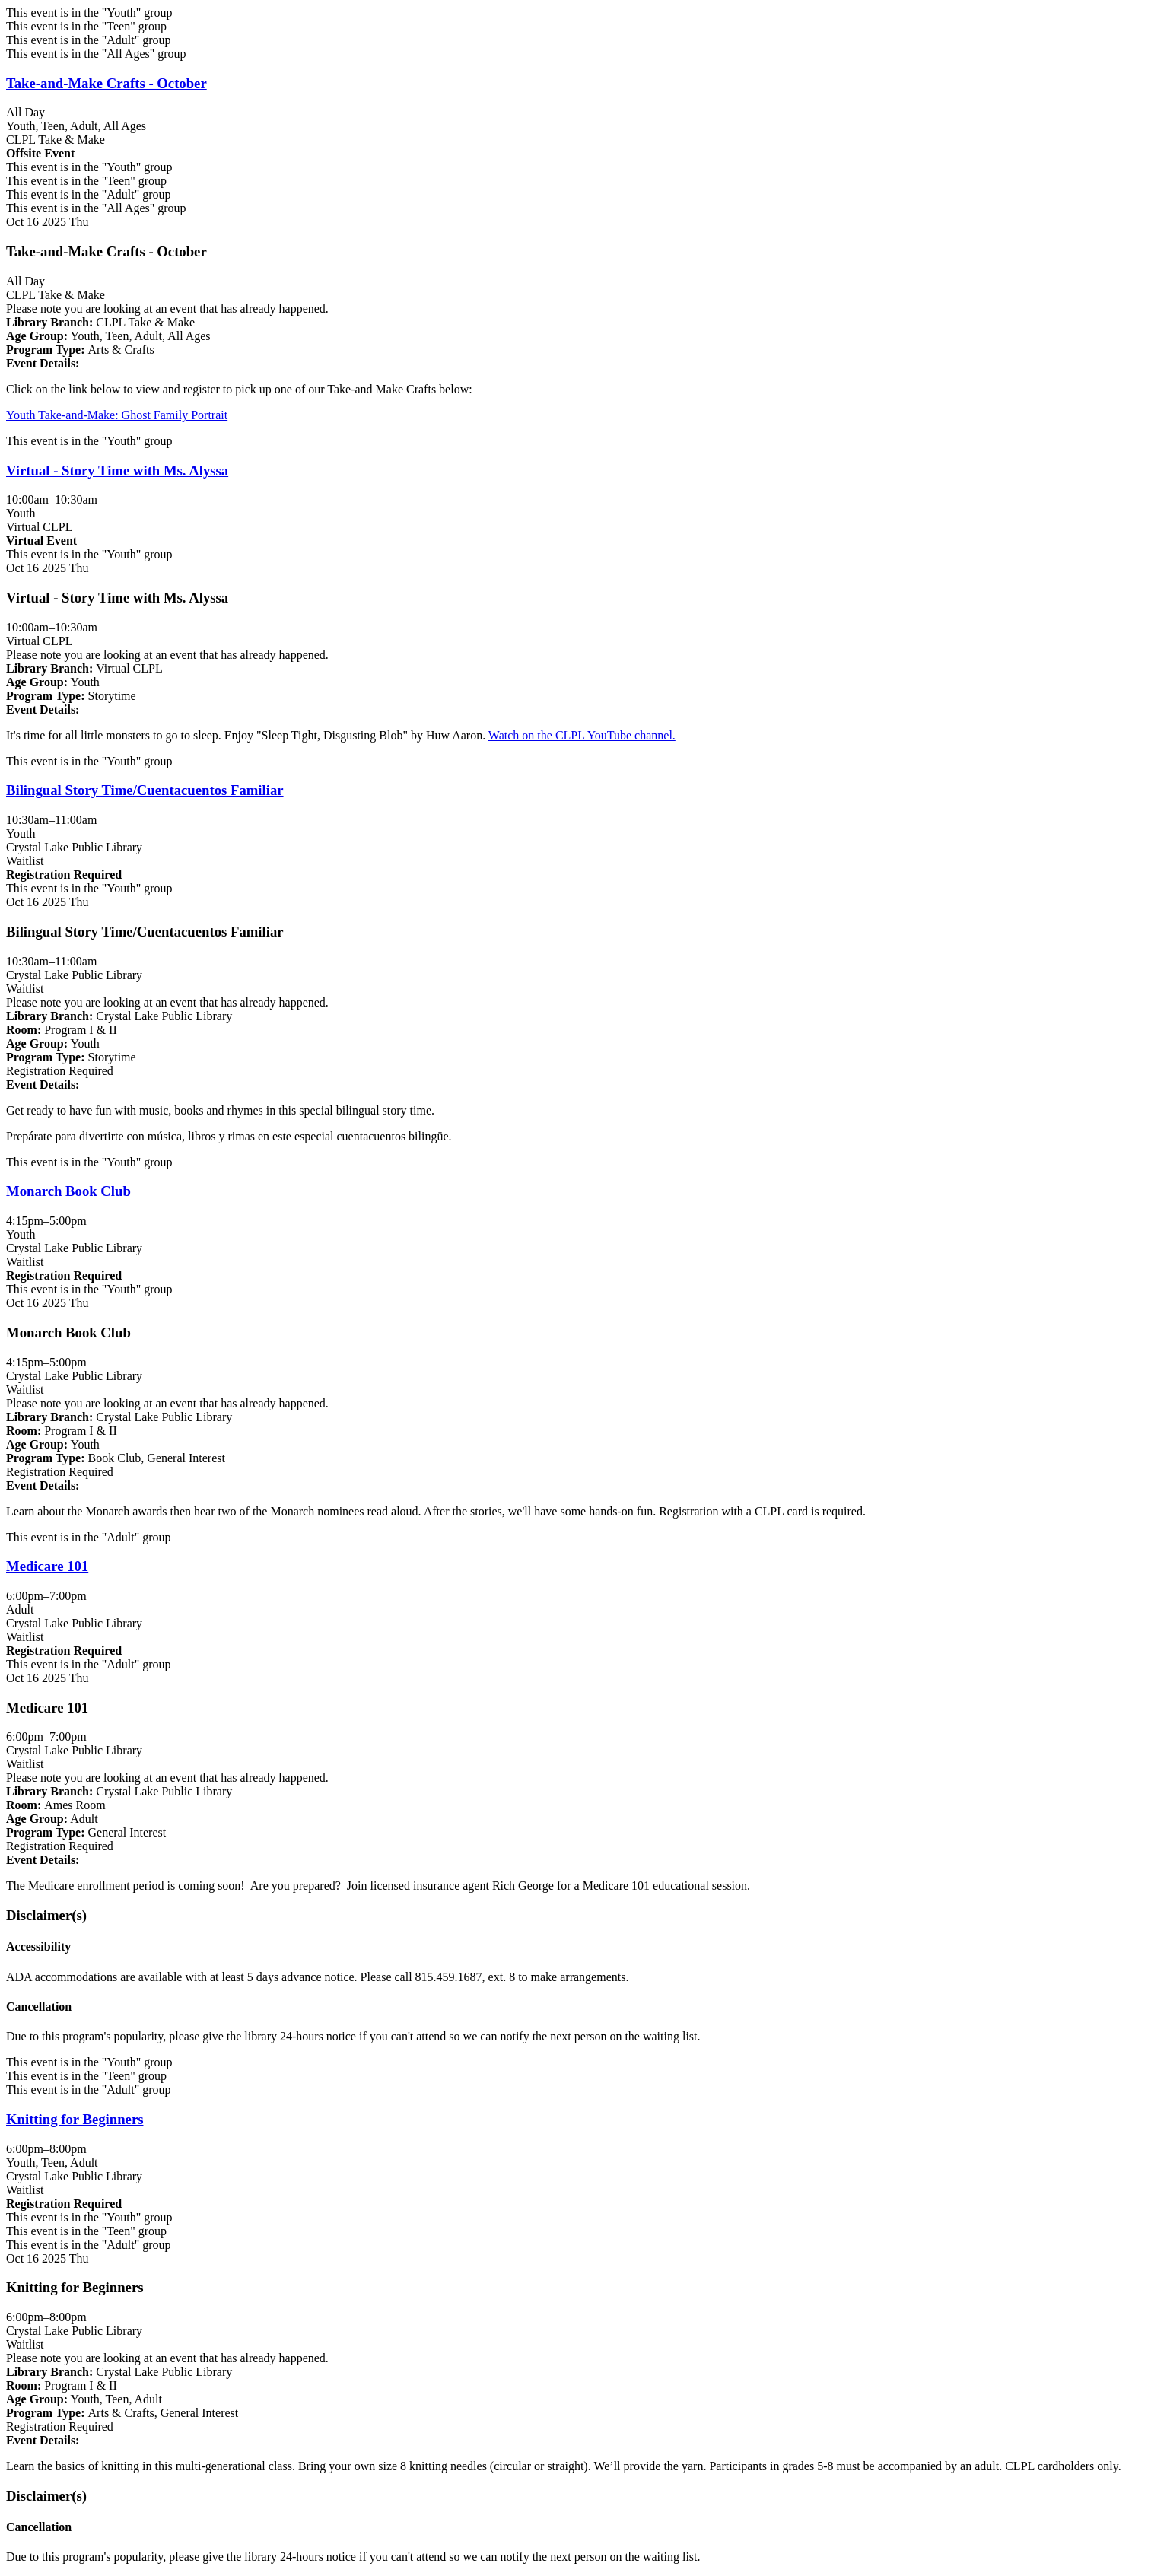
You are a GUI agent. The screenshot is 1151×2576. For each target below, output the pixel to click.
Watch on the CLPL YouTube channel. (582, 735)
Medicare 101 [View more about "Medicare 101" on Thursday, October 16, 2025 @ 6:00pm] (47, 1566)
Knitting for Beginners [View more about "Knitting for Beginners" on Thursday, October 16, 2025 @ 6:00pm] (74, 2119)
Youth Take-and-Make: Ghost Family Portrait (116, 415)
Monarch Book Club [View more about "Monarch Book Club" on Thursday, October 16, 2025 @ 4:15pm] (68, 1191)
